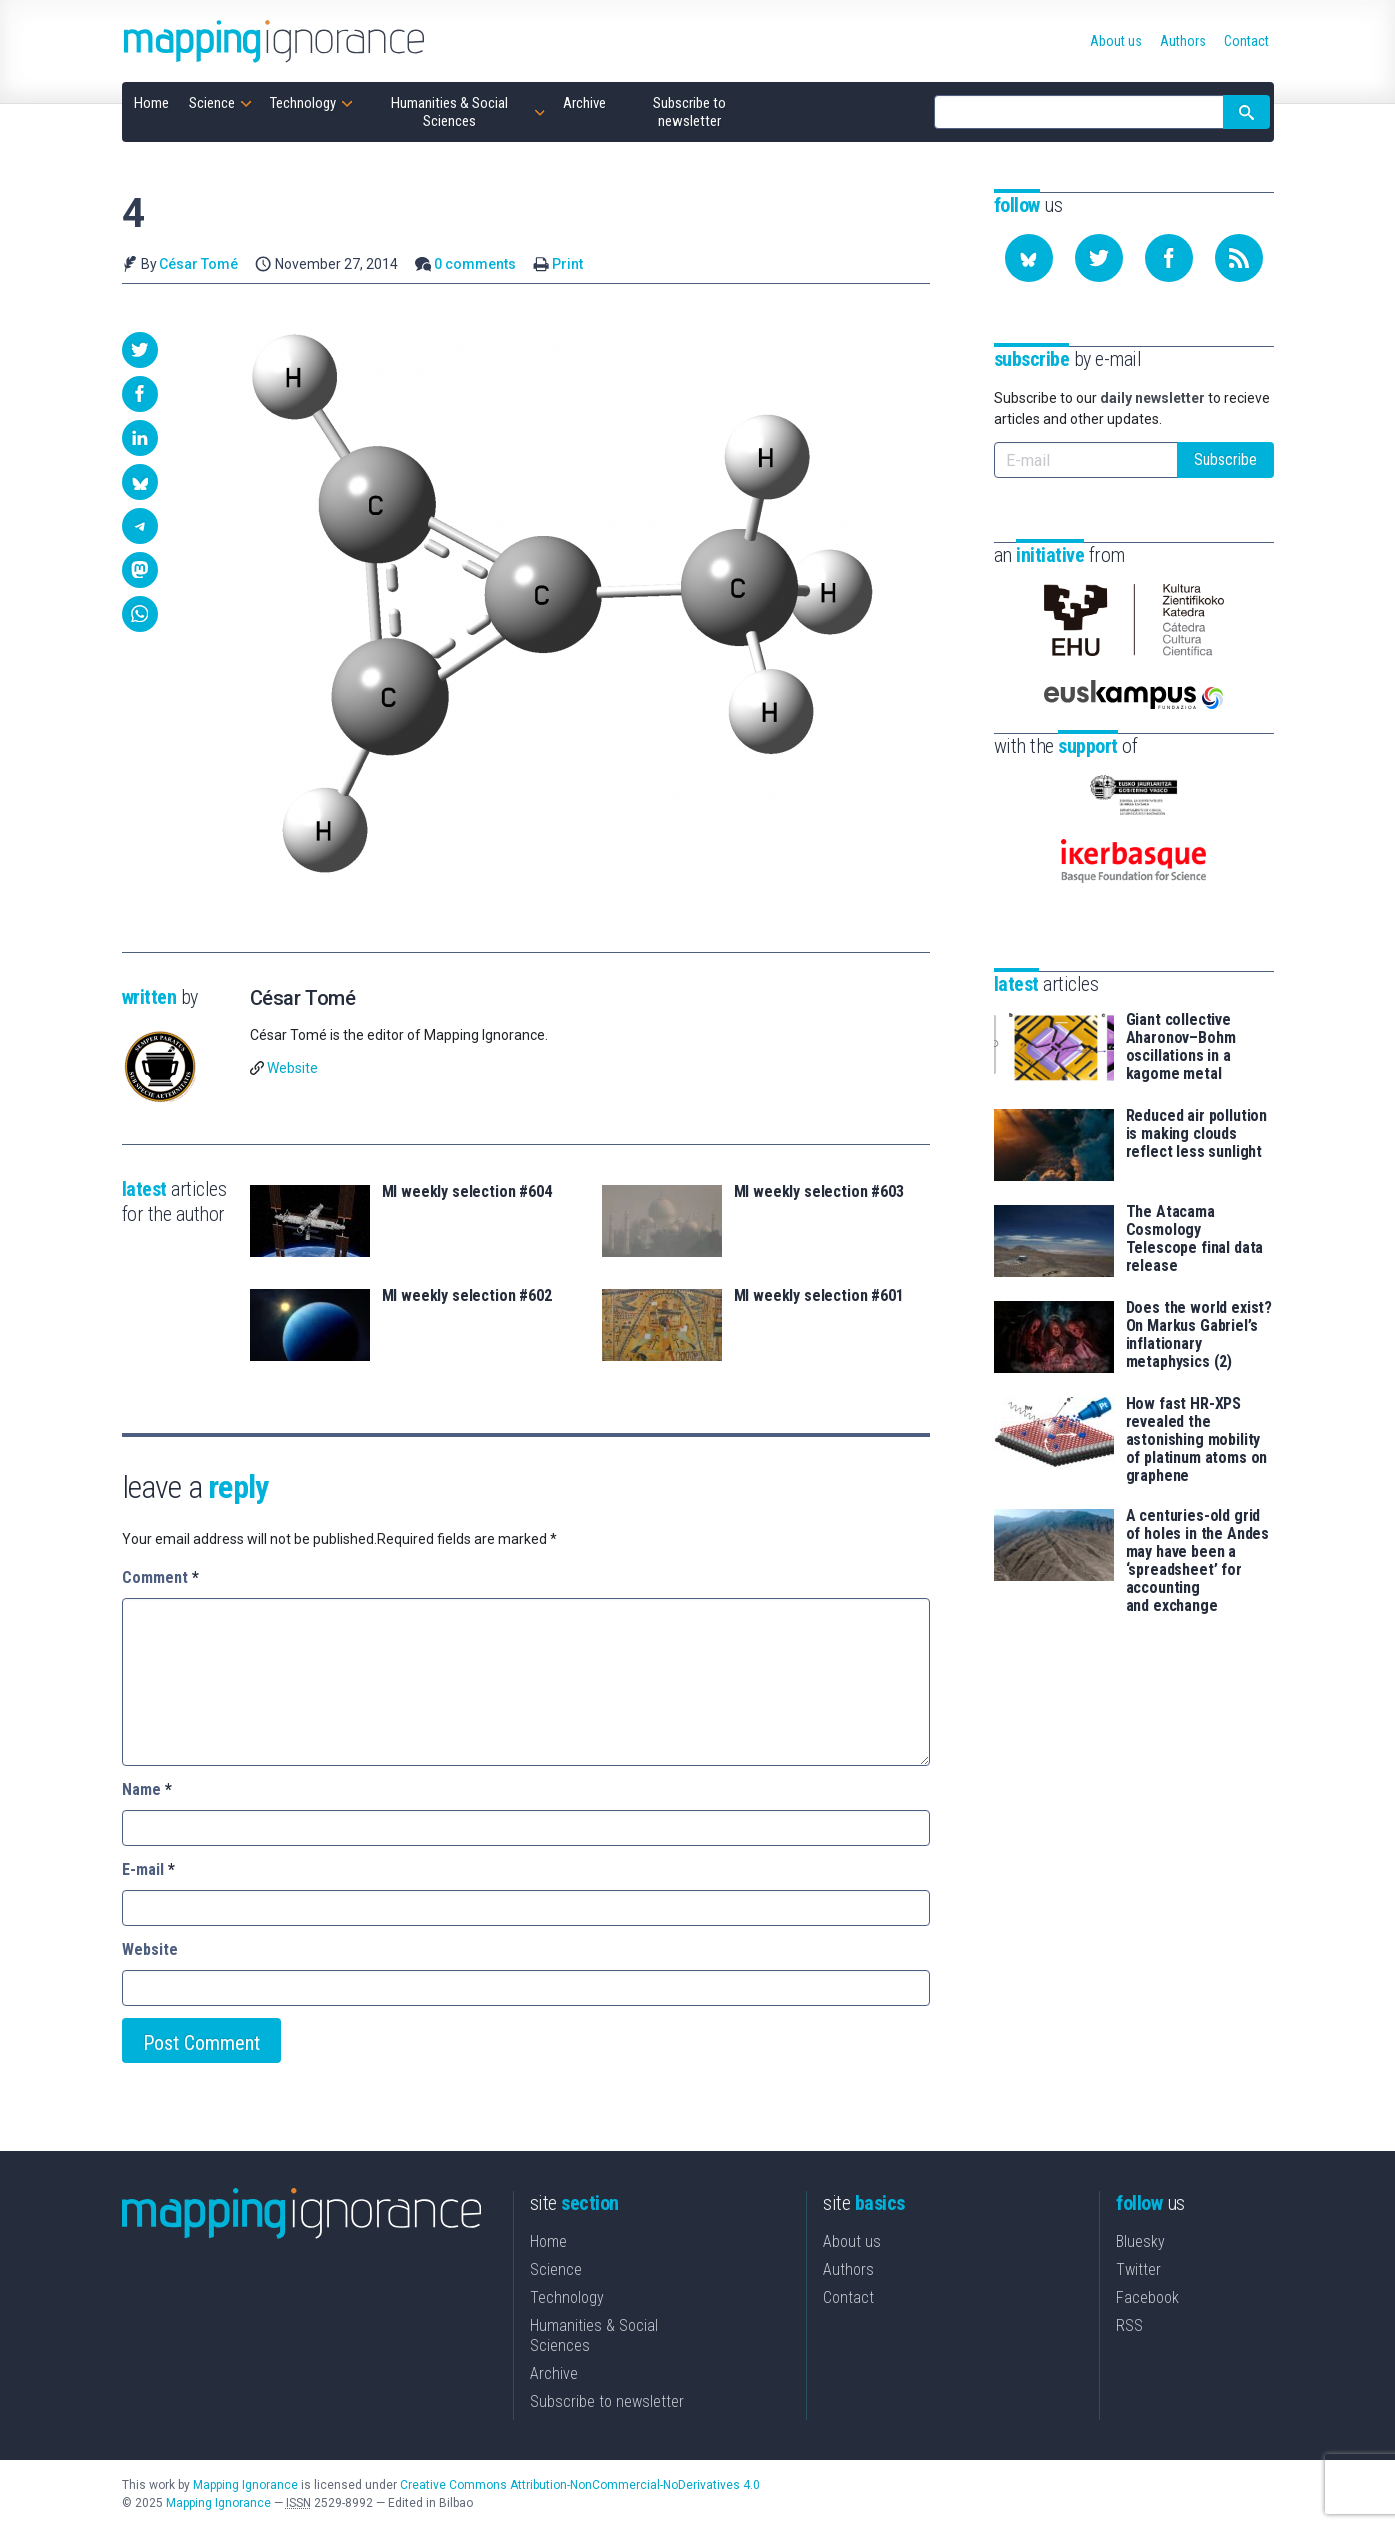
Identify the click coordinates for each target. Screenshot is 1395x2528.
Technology (567, 2297)
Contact (848, 2297)
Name (147, 1789)
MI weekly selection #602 (467, 1296)
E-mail (148, 1869)
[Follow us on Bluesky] (1029, 258)
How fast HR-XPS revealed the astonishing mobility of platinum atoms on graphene (1197, 1440)
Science (556, 2269)
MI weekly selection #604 (467, 1192)
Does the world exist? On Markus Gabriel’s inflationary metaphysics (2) (1199, 1335)
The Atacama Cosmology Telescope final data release (1195, 1239)
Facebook (1147, 2297)
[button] (140, 350)
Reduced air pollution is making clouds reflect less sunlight (1197, 1134)
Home (548, 2241)
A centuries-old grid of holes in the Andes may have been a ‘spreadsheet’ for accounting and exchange (1198, 1561)
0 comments (475, 264)
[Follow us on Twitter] (1099, 258)
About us (852, 2241)
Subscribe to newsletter (607, 2401)
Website (292, 1068)
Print (567, 264)
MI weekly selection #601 (819, 1296)
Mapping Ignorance (245, 2485)
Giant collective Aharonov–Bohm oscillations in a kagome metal (1181, 1047)
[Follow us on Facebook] (1169, 258)
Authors (848, 2269)
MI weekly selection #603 (819, 1192)
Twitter (1138, 2269)
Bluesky (1140, 2241)
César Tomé (198, 264)
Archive (554, 2373)
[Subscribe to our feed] (1239, 258)
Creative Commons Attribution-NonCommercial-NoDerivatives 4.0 (580, 2485)
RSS (1129, 2325)
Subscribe (1225, 459)
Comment (160, 1577)
